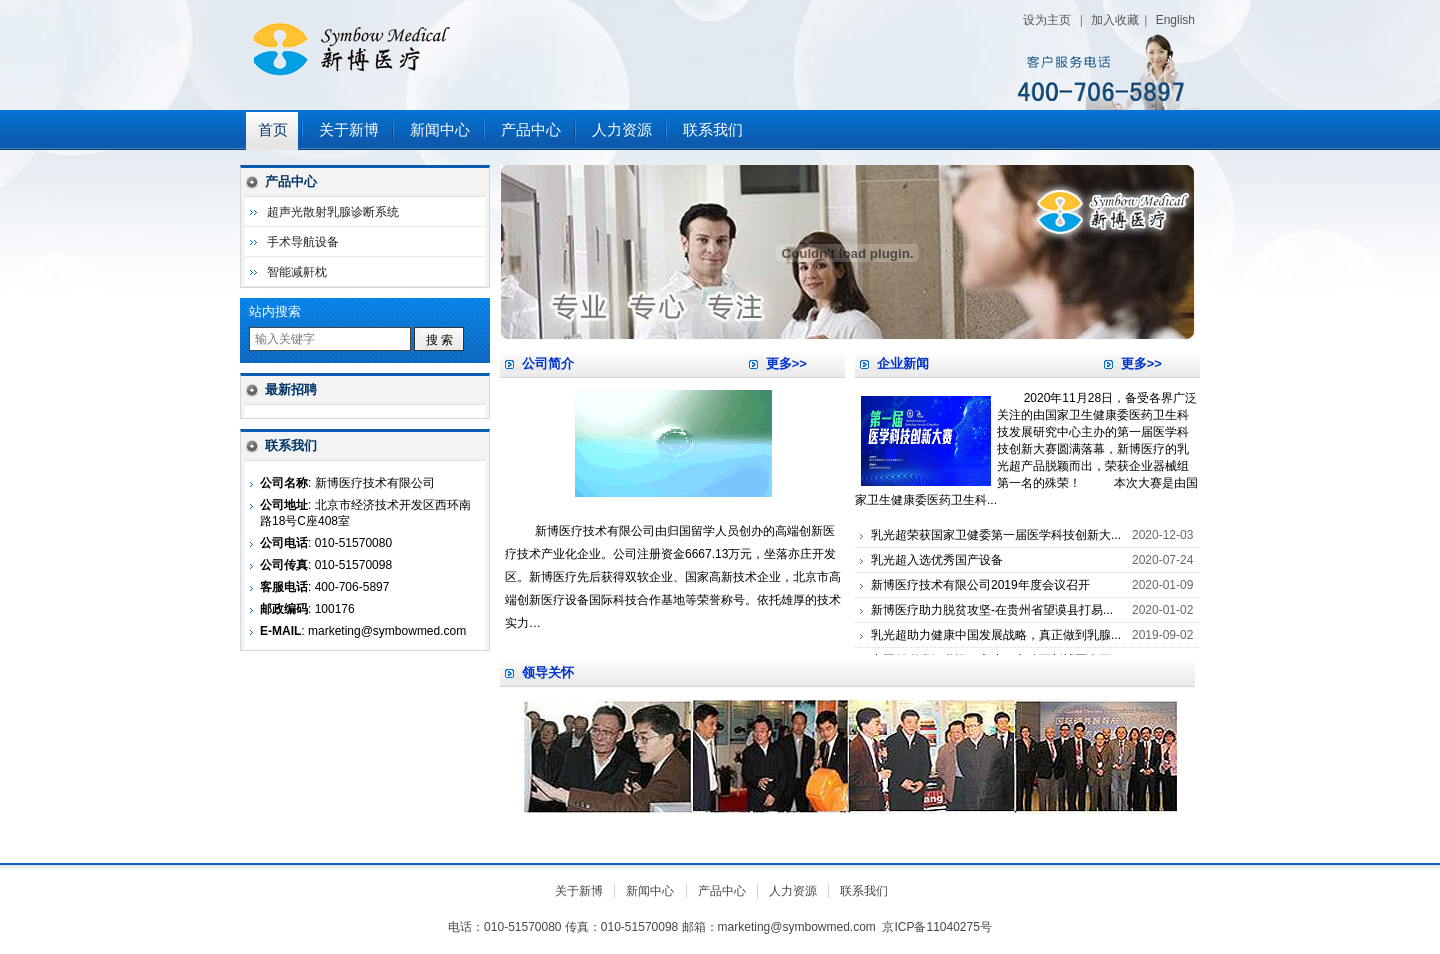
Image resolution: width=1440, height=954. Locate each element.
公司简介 (548, 363)
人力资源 (622, 130)
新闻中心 (440, 130)
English (1175, 20)
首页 (273, 130)
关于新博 (349, 130)
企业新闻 (903, 363)
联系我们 (713, 130)
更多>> (786, 363)
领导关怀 (548, 672)
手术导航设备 (303, 242)
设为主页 (1047, 20)
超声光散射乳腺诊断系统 (333, 212)
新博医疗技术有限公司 (490, 55)
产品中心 (531, 130)
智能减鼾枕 (297, 272)
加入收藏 (1115, 20)
